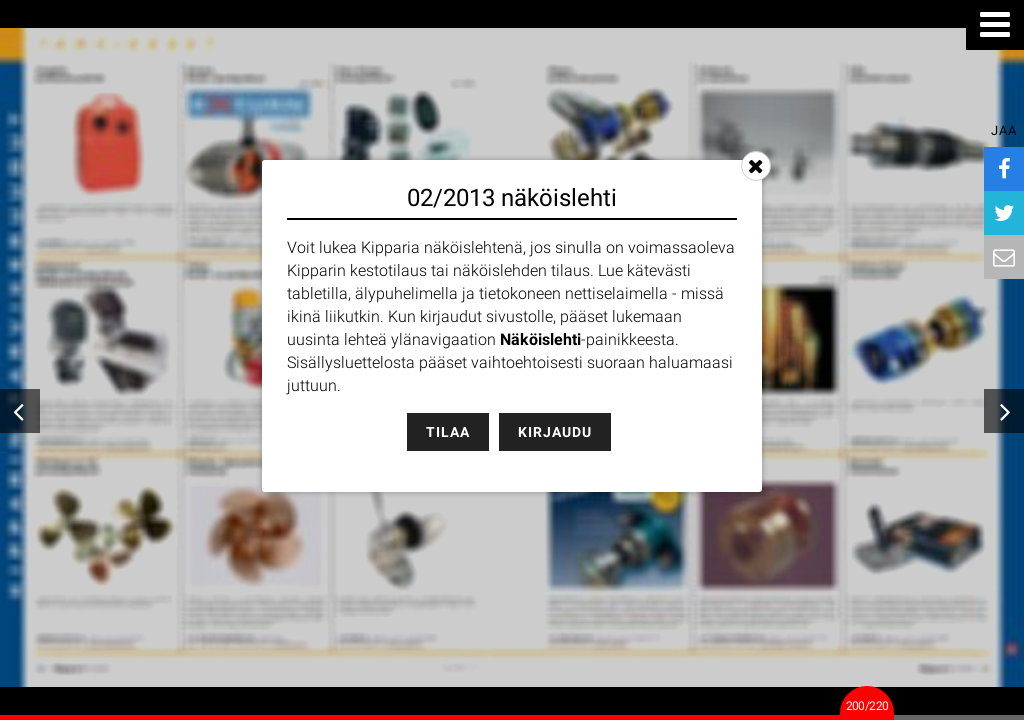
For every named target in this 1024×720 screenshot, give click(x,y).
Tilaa (448, 432)
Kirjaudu (555, 432)
